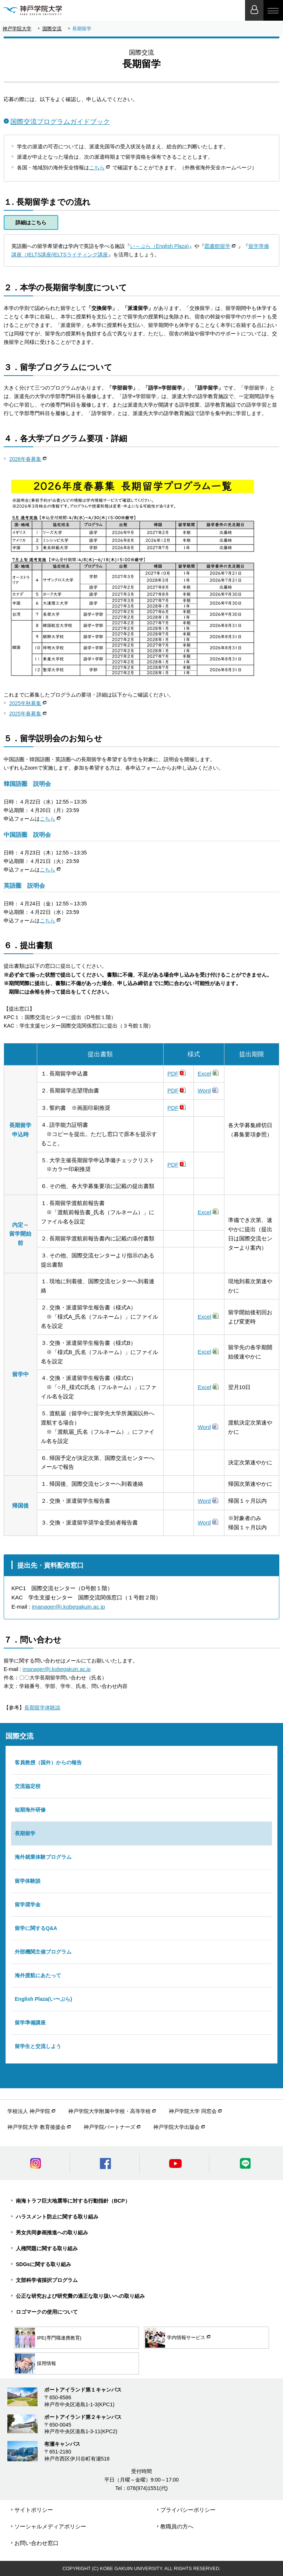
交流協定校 (28, 1786)
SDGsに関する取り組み (43, 2264)
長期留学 (25, 1833)
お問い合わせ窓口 (36, 2543)
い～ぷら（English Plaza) (159, 246)
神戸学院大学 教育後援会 (36, 2127)
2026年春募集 (25, 459)
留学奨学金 (28, 1904)
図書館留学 (217, 246)
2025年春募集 (25, 713)
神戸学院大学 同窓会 (193, 2111)
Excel (204, 1073)
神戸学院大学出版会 (176, 2127)
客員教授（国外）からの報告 (48, 1762)
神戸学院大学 (17, 28)
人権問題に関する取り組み (47, 2248)
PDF (172, 1073)
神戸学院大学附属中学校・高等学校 (109, 2111)
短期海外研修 (30, 1810)
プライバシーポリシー (188, 2510)
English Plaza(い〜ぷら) (43, 1999)
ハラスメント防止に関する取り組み (57, 2217)
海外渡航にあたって (38, 1975)
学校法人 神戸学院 (28, 2111)
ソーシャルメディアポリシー (50, 2526)
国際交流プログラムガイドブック (60, 121)
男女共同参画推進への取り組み (52, 2232)
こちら (97, 167)
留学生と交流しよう (38, 2046)
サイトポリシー (33, 2510)
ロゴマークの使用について (47, 2312)
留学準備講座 (30, 2023)
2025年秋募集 (25, 703)
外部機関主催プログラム (43, 1952)
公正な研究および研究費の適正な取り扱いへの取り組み (80, 2296)
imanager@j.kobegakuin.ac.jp (68, 1606)
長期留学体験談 (42, 1707)
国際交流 (52, 28)
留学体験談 (28, 1881)
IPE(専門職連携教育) (48, 2338)
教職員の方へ (176, 2526)
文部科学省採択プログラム (47, 2280)
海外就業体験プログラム (43, 1857)
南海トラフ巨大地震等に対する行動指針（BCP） (73, 2201)
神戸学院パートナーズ (109, 2127)
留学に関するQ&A (36, 1928)
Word (204, 1090)
